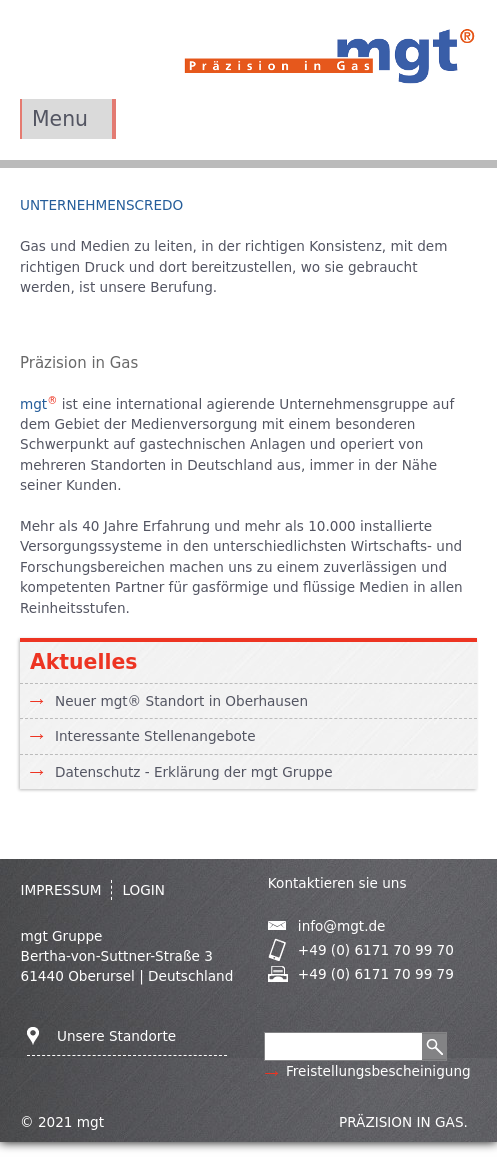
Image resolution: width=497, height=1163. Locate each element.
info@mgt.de (342, 926)
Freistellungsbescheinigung (378, 1071)
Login (143, 890)
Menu (60, 119)
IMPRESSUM (61, 890)
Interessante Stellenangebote (155, 736)
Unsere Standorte (116, 1036)
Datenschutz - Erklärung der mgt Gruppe (194, 772)
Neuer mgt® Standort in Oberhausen (181, 701)
